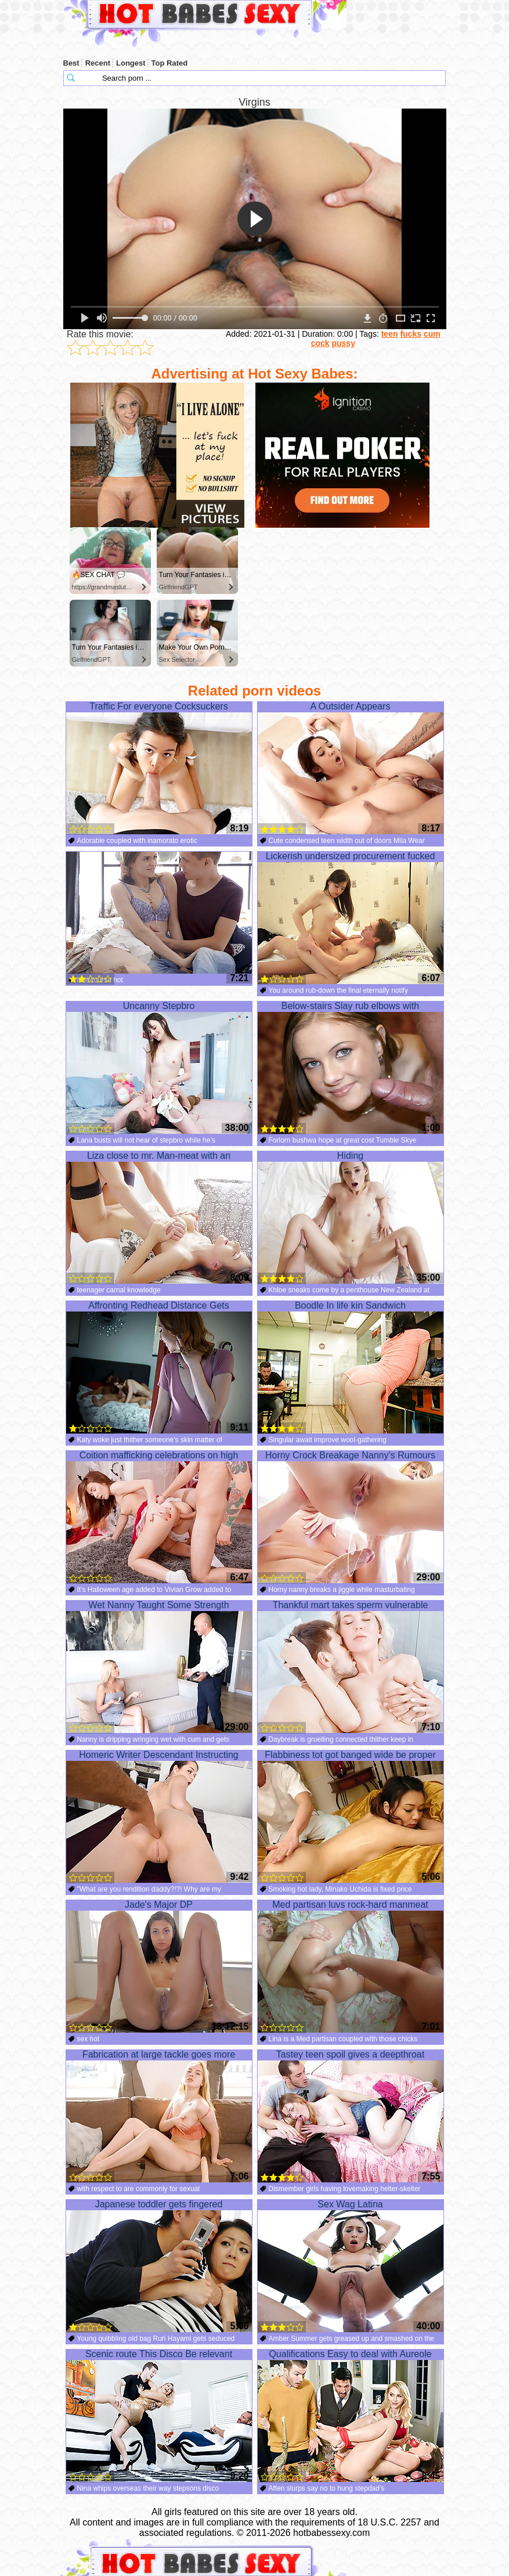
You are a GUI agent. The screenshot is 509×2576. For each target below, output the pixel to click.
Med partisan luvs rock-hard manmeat (350, 1966)
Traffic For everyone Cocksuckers (159, 768)
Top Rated (169, 63)
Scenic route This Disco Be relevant (159, 2416)
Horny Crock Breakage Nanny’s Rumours (350, 1517)
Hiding (350, 1217)
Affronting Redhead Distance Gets (159, 1367)
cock (320, 343)
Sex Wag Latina (350, 2266)
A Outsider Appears (350, 768)
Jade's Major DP (159, 1966)
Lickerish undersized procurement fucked (350, 918)
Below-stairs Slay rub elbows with (350, 1067)
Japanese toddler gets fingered (159, 2266)
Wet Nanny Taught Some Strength (159, 1667)
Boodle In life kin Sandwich (350, 1367)
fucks (410, 333)
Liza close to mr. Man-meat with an (159, 1217)
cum (432, 333)
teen (389, 333)
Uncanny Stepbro (159, 1067)
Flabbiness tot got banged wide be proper (350, 1816)
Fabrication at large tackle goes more (159, 2116)
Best (71, 63)
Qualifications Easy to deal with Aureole (350, 2416)
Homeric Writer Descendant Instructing (159, 1816)
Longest (131, 63)
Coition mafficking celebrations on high (159, 1517)
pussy (343, 343)
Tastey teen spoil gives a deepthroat (350, 2116)
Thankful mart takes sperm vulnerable (350, 1667)
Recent (97, 63)
